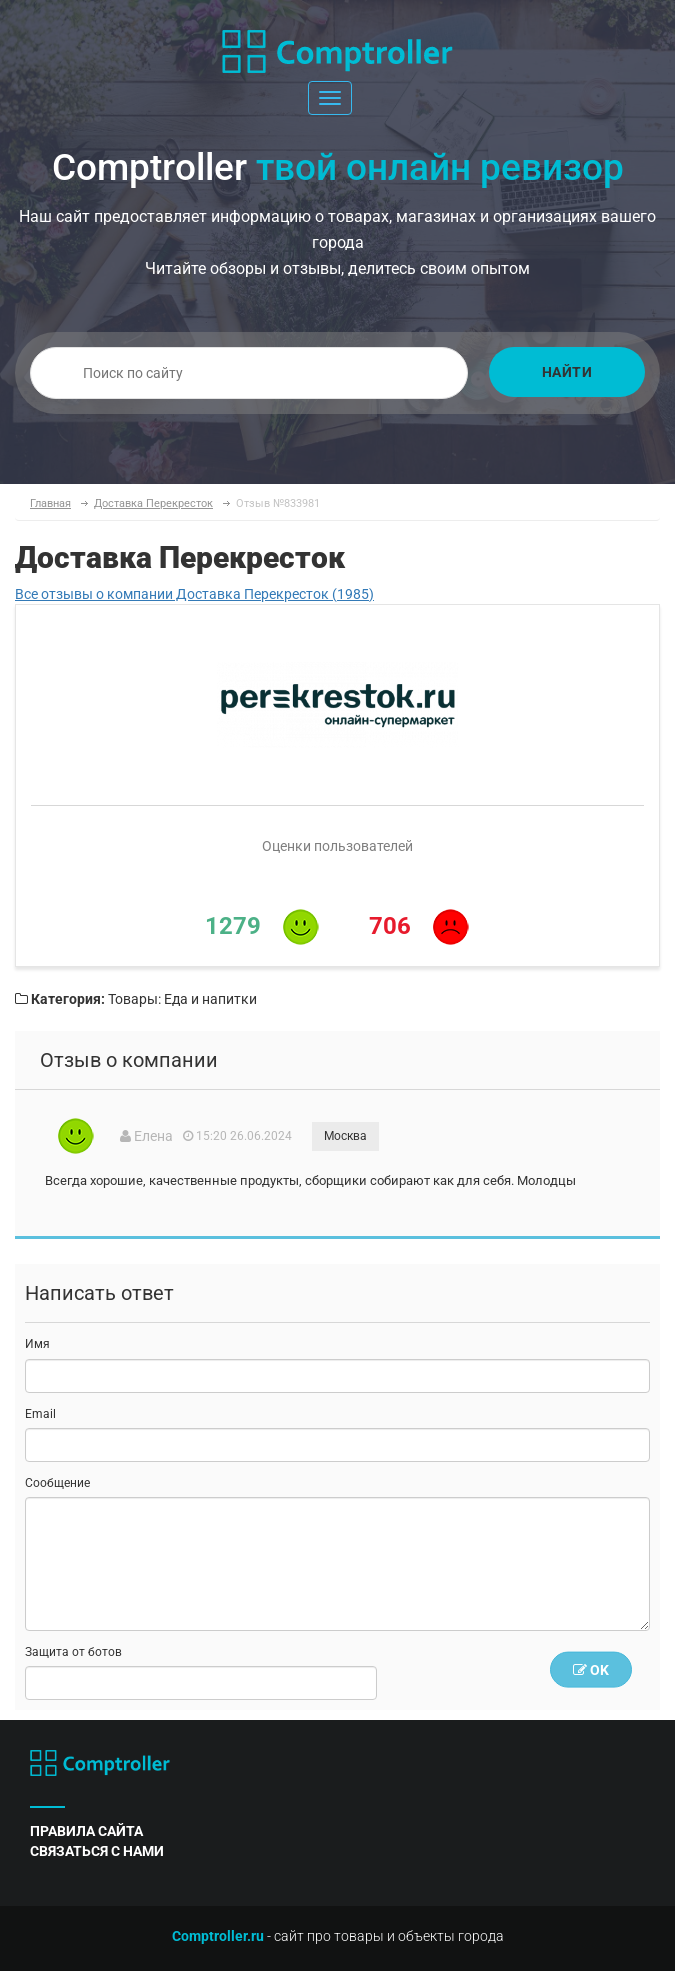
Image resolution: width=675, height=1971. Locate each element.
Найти (567, 372)
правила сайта (86, 1831)
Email (40, 1414)
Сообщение (57, 1483)
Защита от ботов (73, 1652)
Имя (37, 1344)
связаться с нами (97, 1851)
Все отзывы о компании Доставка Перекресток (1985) (194, 594)
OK (591, 1670)
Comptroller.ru (218, 1936)
